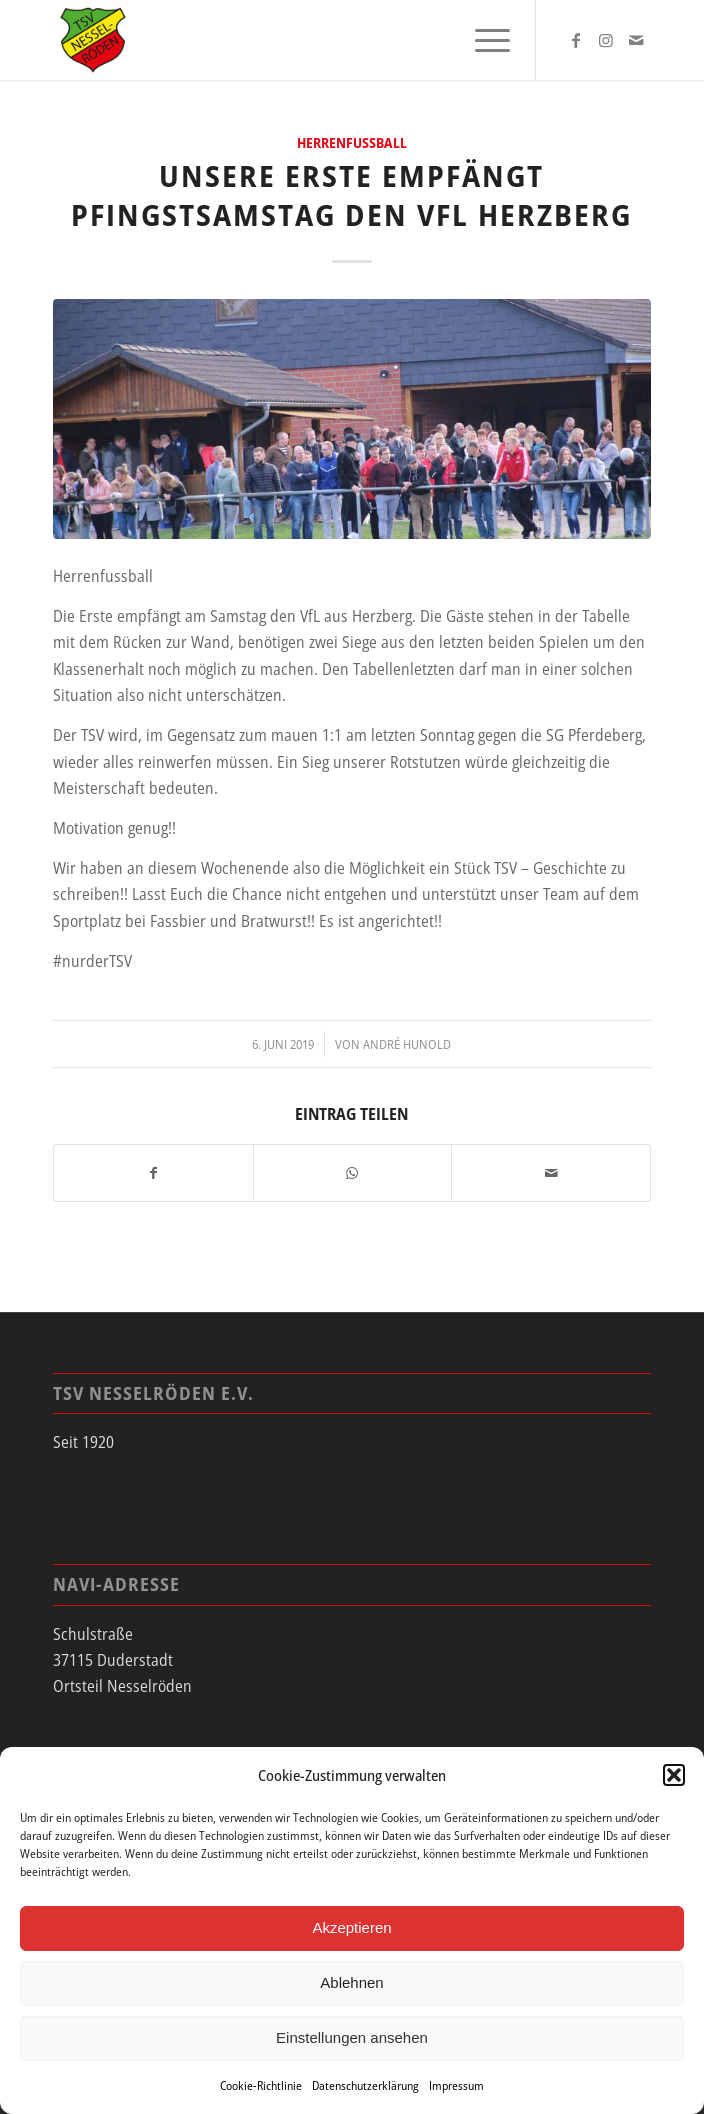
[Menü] (482, 40)
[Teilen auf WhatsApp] (353, 1173)
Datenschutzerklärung (365, 2085)
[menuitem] (482, 40)
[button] (674, 1775)
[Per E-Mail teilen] (551, 1173)
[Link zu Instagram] (606, 40)
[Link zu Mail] (636, 40)
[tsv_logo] (292, 40)
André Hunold (407, 1044)
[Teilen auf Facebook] (153, 1173)
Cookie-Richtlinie (261, 2085)
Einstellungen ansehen (352, 2037)
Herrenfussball (352, 142)
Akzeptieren (351, 1927)
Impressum (456, 2085)
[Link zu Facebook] (576, 40)
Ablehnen (351, 1982)
